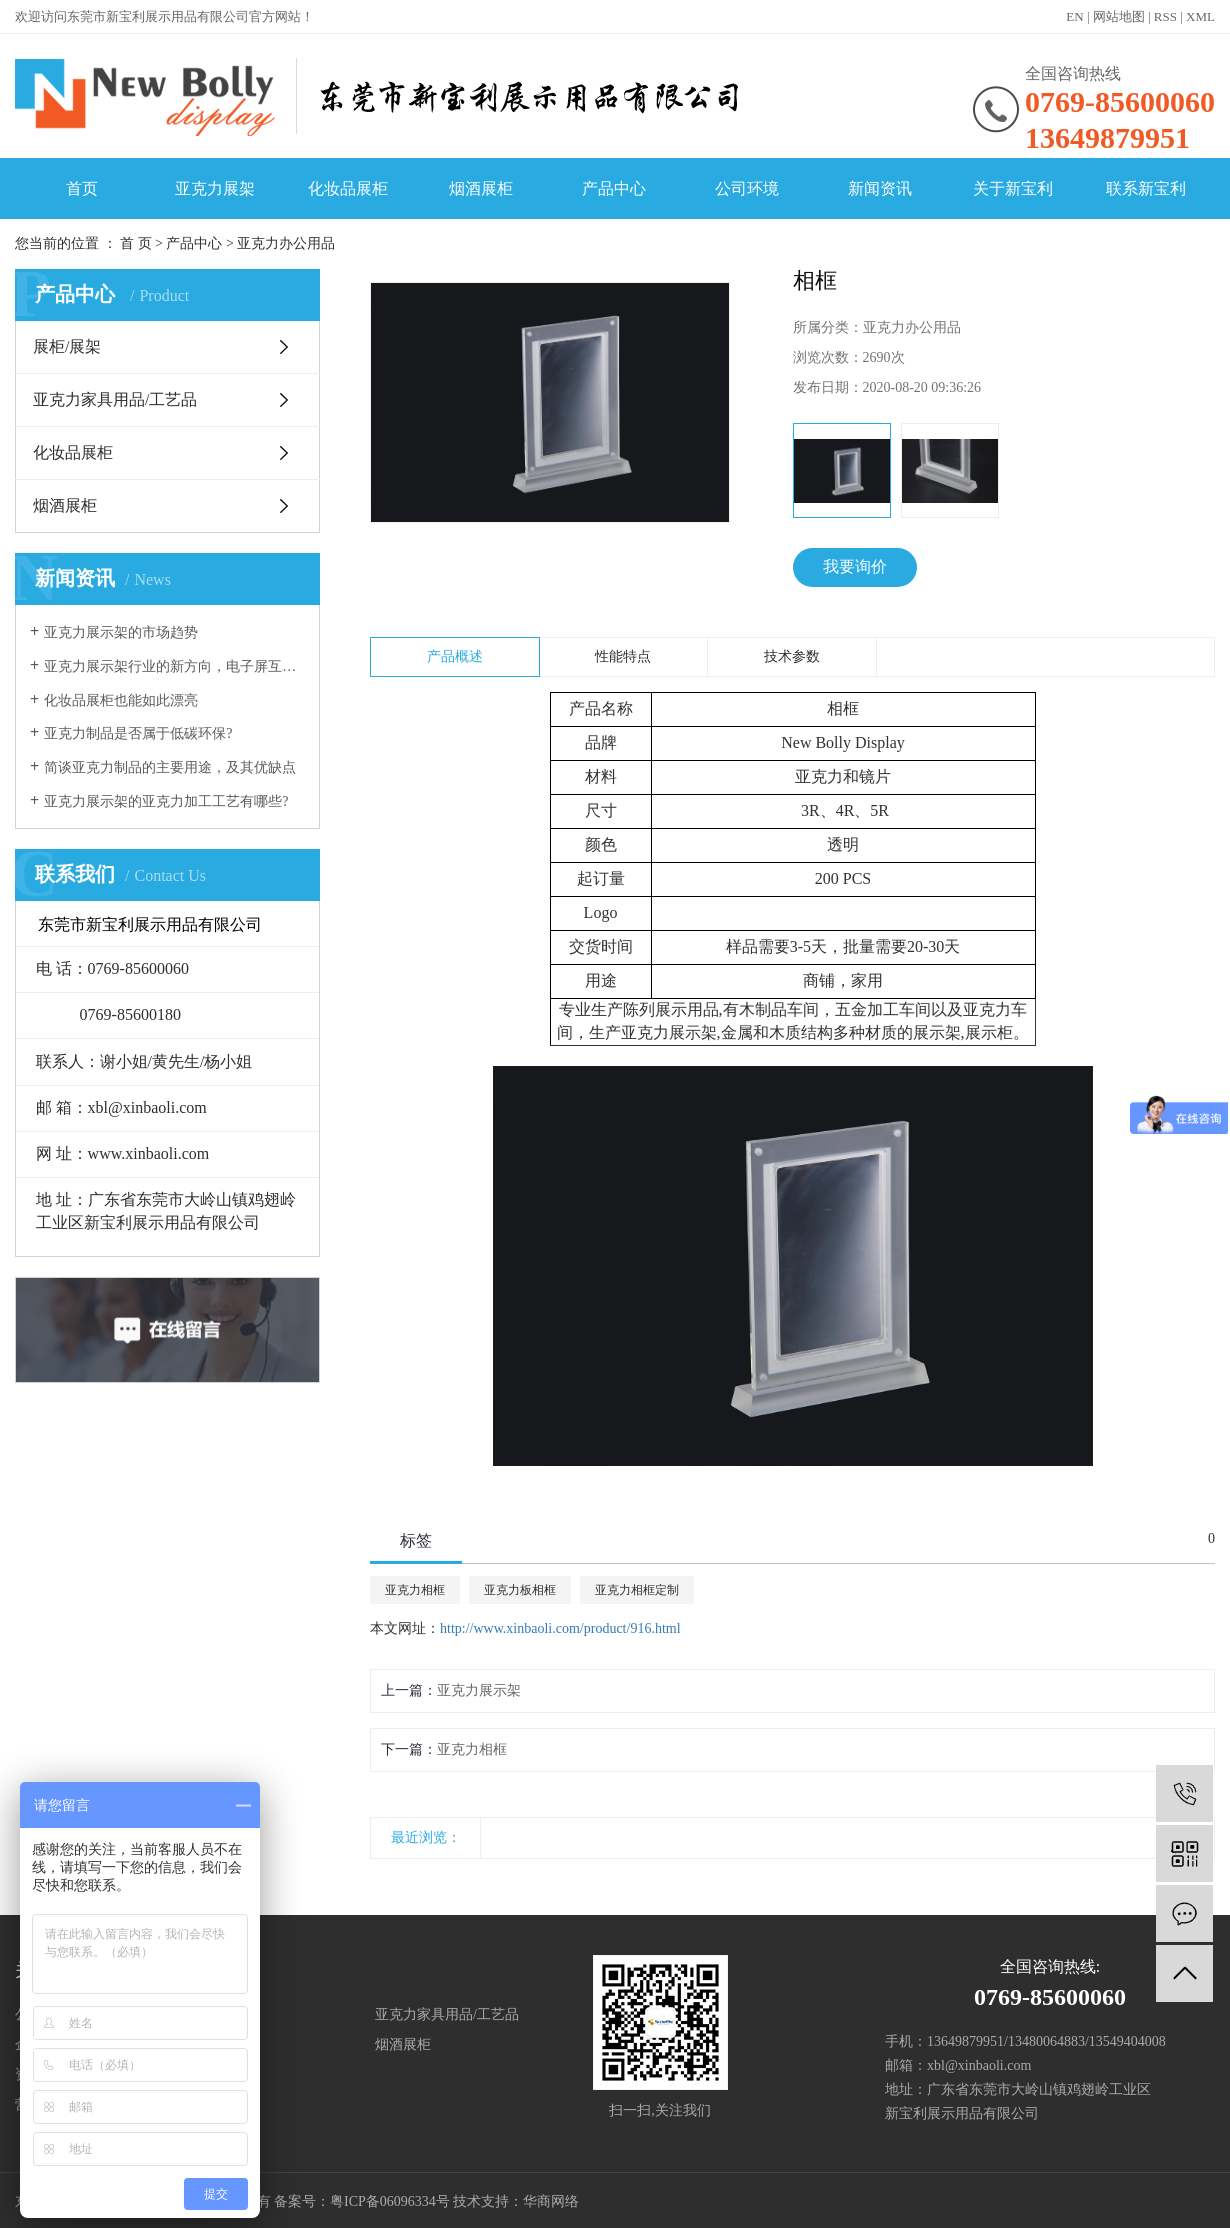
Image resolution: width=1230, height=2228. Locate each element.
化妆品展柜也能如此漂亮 (121, 700)
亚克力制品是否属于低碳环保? (138, 733)
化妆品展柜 (348, 188)
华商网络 (551, 2201)
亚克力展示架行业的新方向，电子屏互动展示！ (174, 666)
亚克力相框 (415, 1590)
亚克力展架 (215, 188)
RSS (1165, 16)
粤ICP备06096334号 (390, 2201)
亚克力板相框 (520, 1590)
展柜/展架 (67, 346)
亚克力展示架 (479, 1690)
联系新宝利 (1146, 188)
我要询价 (855, 566)
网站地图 (1119, 16)
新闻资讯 (880, 188)
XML (1200, 16)
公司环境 (747, 188)
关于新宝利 (1013, 188)
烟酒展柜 (481, 188)
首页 (82, 188)
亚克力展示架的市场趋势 (121, 632)
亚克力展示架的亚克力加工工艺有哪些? (166, 801)
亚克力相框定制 (637, 1590)
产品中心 (614, 188)
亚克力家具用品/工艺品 (115, 399)
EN (1074, 16)
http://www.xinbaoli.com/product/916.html (560, 1628)
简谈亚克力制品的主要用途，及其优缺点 (170, 767)
